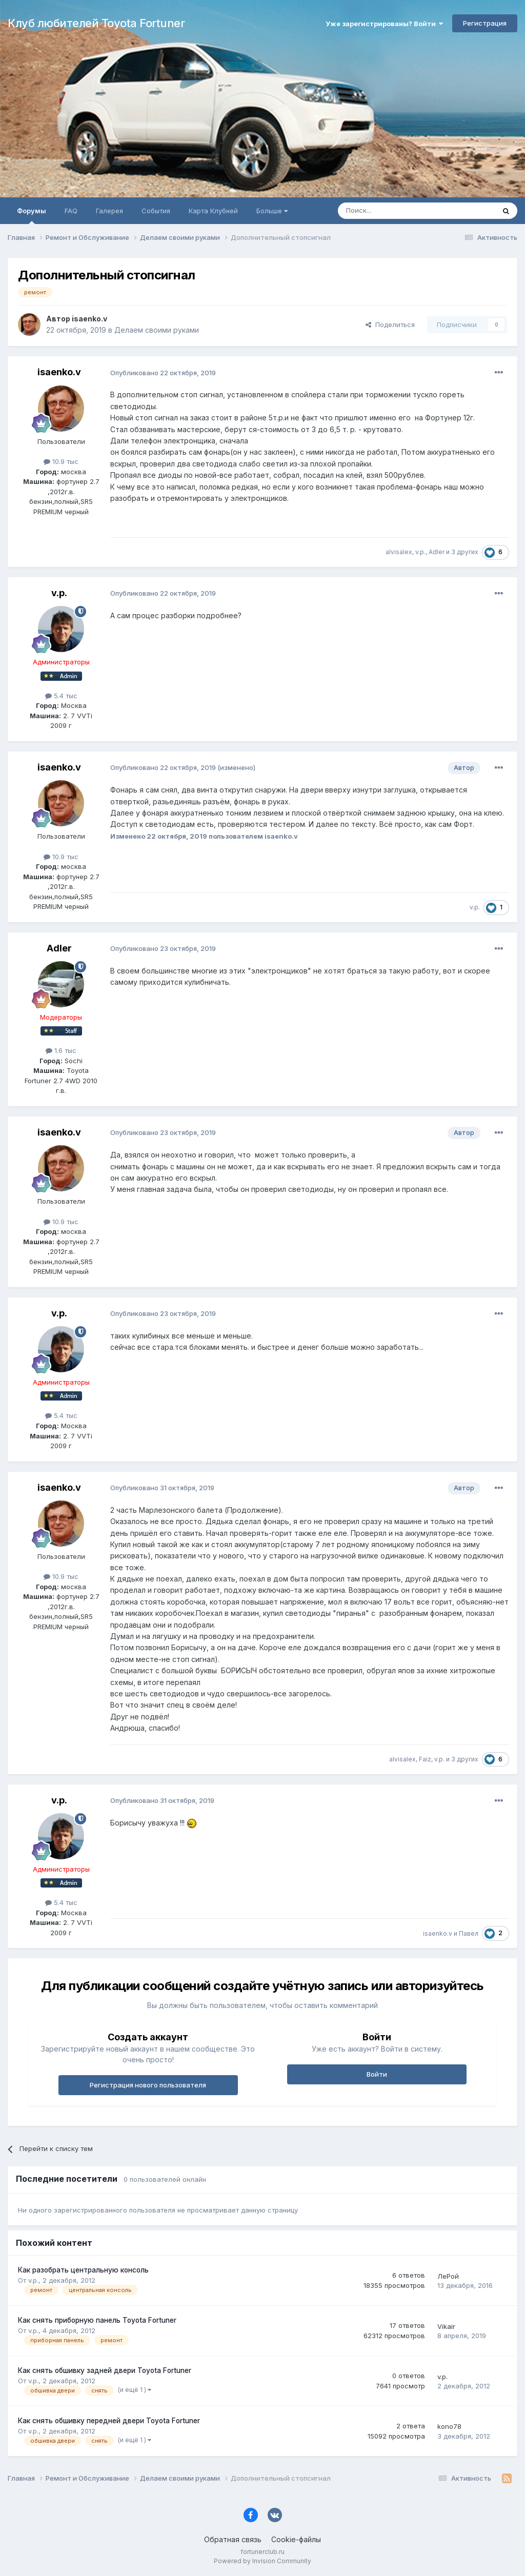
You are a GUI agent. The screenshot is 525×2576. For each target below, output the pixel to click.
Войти (377, 2074)
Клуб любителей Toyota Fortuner (96, 23)
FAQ (71, 211)
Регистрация (485, 23)
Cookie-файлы (296, 2539)
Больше (272, 211)
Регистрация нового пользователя (148, 2085)
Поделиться (390, 324)
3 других (464, 552)
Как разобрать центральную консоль (83, 2270)
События (156, 211)
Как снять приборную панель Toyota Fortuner (97, 2320)
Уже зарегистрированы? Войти (384, 23)
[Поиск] (393, 210)
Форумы (31, 215)
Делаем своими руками (156, 330)
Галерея (109, 211)
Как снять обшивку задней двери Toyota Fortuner (104, 2370)
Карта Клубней (213, 211)
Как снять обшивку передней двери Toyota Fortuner (109, 2421)
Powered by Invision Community (262, 2561)
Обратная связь (232, 2539)
